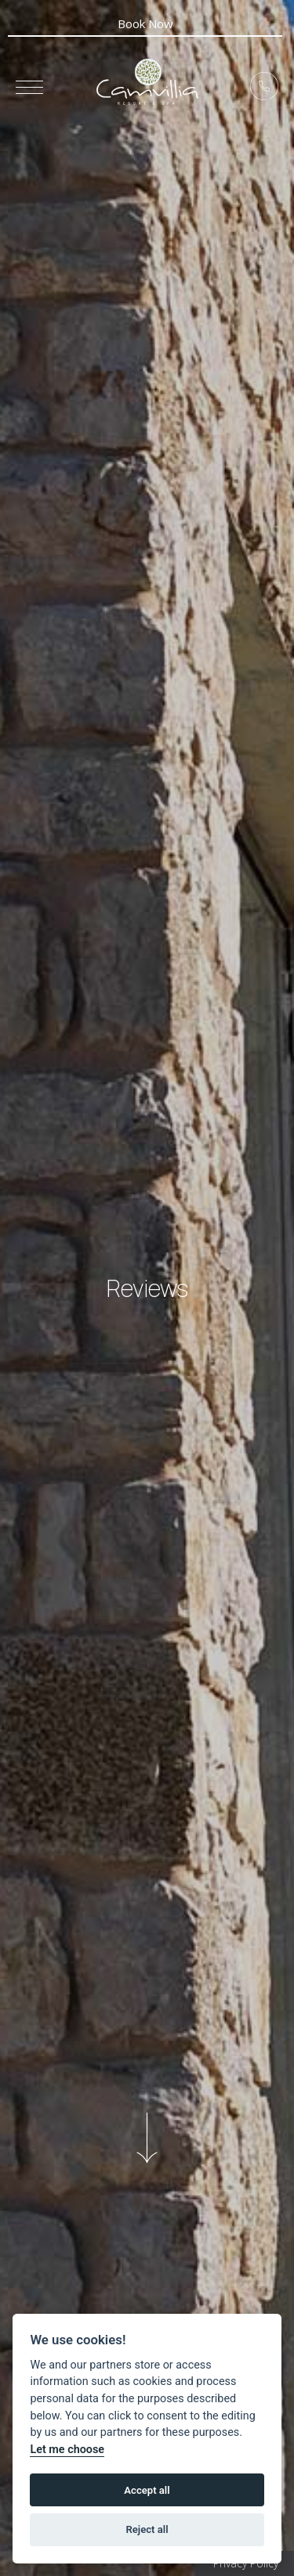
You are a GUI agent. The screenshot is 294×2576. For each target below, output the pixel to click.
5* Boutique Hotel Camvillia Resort (147, 82)
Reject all (146, 2529)
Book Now (145, 23)
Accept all (146, 2490)
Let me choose (67, 2449)
